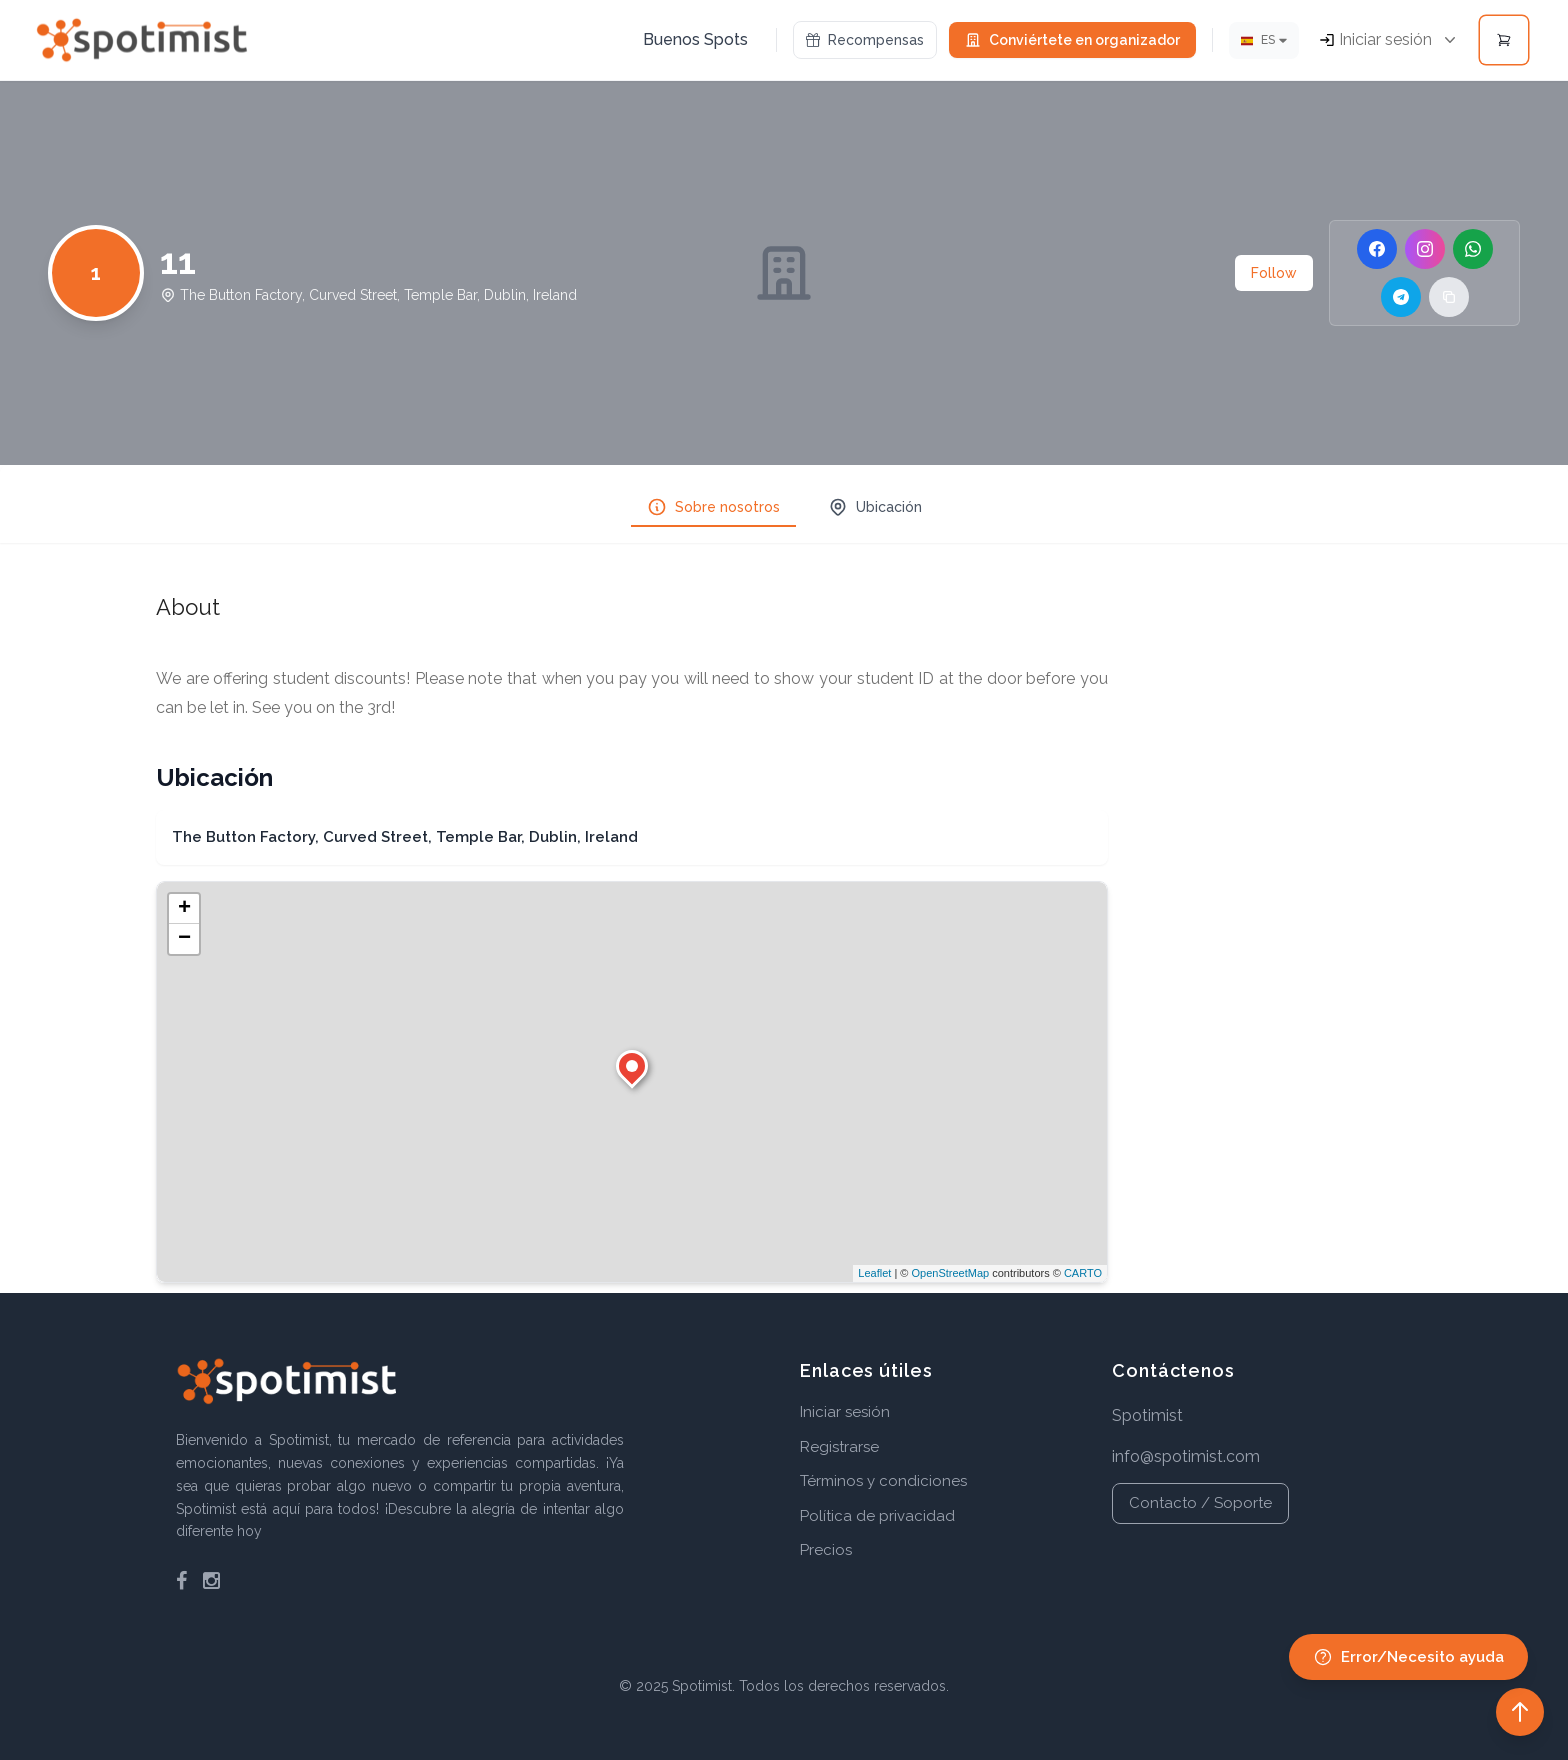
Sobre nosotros (713, 507)
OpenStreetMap (950, 1273)
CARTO (1083, 1273)
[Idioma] (1264, 40)
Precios (826, 1550)
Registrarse (839, 1447)
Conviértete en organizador (1072, 40)
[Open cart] (1504, 40)
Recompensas (865, 40)
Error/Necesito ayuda (1408, 1657)
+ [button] (184, 909)
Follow (1274, 273)
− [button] (184, 939)
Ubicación (875, 507)
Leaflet (874, 1273)
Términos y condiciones (883, 1481)
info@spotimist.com (1186, 1456)
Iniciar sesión (845, 1412)
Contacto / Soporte (1200, 1503)
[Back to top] (1520, 1712)
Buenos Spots (695, 39)
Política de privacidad (877, 1516)
